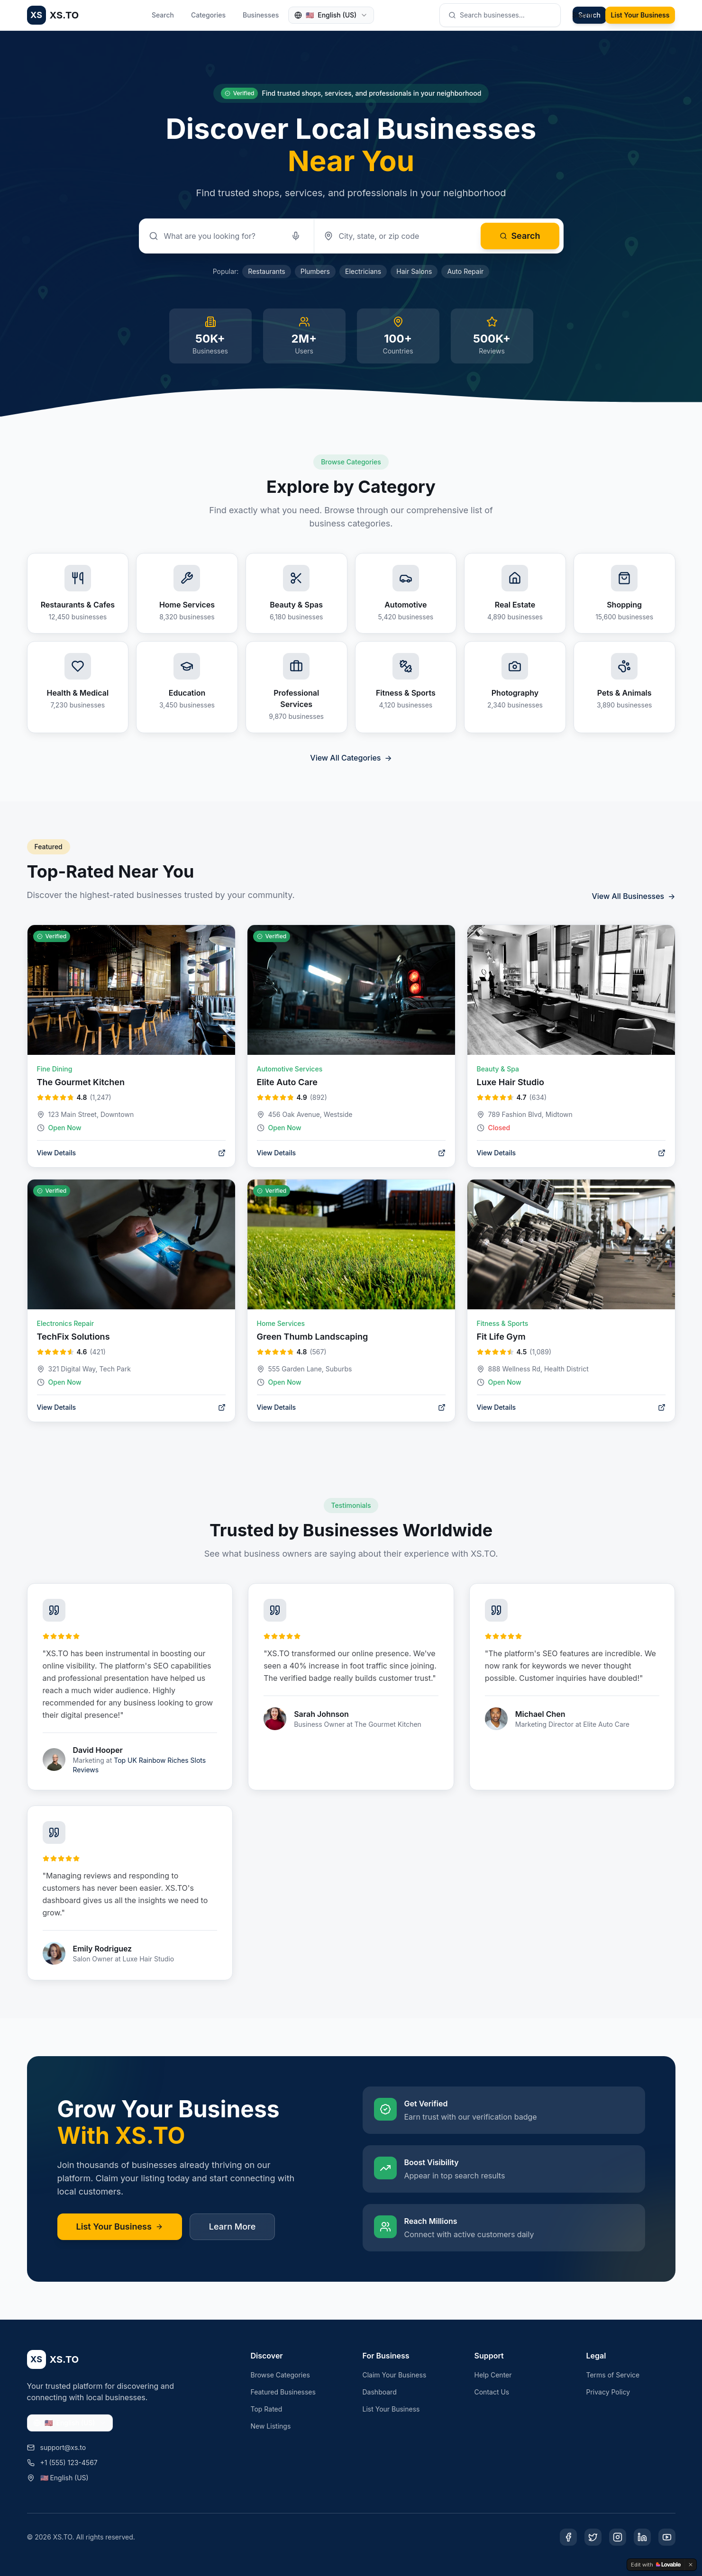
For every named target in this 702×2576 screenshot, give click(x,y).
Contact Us (492, 2392)
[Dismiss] (690, 2564)
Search (163, 15)
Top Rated (267, 2409)
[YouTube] (666, 2537)
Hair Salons (414, 271)
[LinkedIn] (642, 2537)
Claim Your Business (395, 2375)
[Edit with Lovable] (655, 2564)
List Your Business (640, 15)
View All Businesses (633, 896)
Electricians (363, 271)
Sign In (583, 15)
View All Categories (351, 757)
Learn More (232, 2226)
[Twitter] (593, 2537)
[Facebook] (568, 2537)
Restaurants (266, 271)
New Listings (271, 2426)
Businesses (261, 15)
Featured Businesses (283, 2392)
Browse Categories (280, 2375)
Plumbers (315, 271)
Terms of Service (613, 2375)
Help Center (493, 2375)
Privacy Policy (608, 2392)
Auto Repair (465, 271)
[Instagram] (617, 2537)
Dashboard (380, 2392)
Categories (208, 15)
